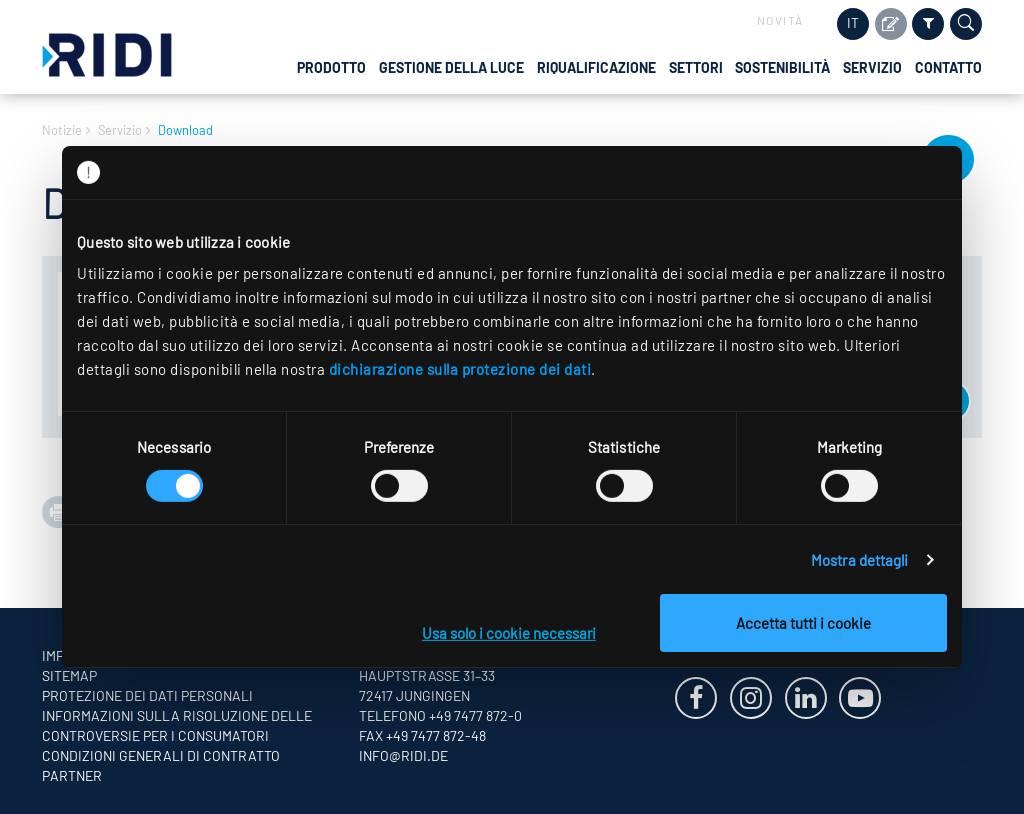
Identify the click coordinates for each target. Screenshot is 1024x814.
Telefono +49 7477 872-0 (440, 715)
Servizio (872, 67)
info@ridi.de (403, 755)
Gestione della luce (451, 67)
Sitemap (69, 675)
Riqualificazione (596, 67)
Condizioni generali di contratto (161, 755)
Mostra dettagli (860, 560)
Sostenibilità (782, 67)
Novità (780, 20)
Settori (696, 67)
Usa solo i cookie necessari (509, 633)
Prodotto (331, 67)
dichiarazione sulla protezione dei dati (460, 369)
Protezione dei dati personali (147, 695)
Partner (72, 775)
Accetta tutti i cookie (803, 623)
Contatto (948, 67)
